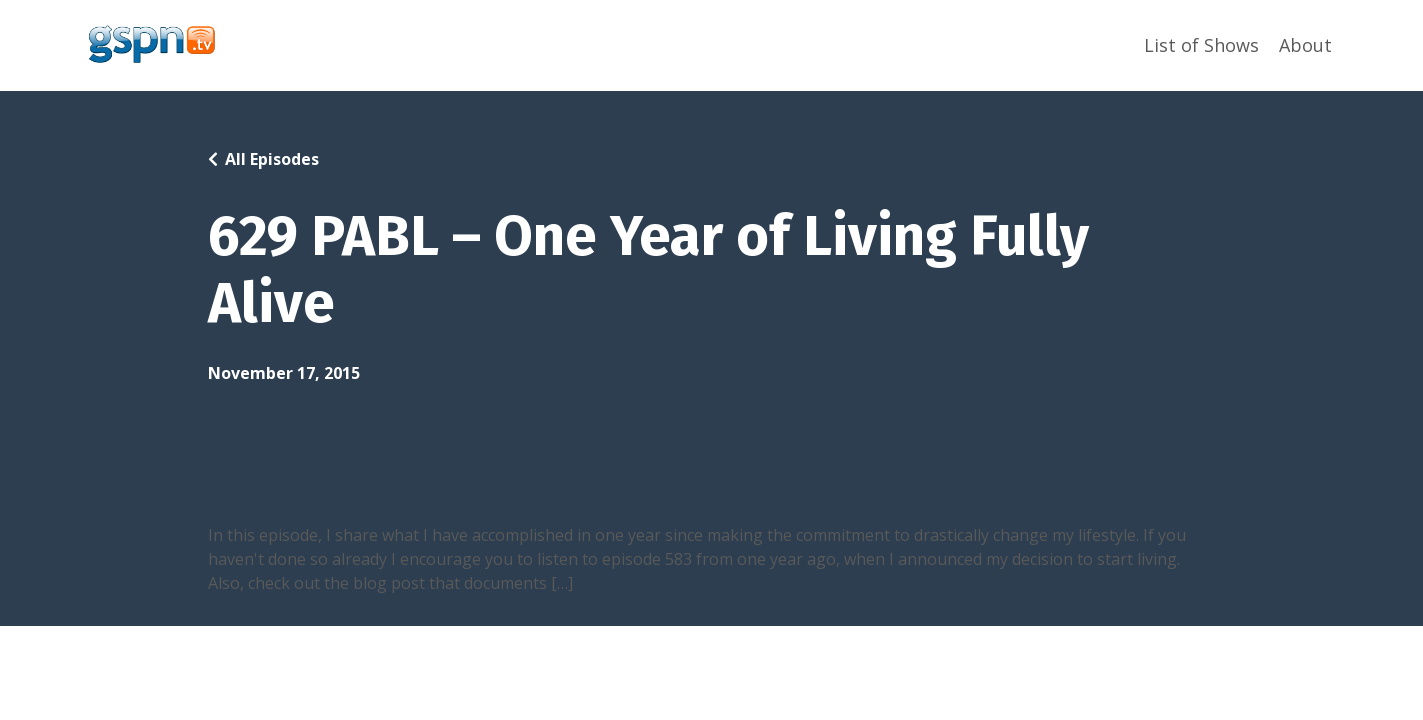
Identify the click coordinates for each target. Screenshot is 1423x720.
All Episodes (272, 159)
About (1305, 45)
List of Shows (1201, 45)
